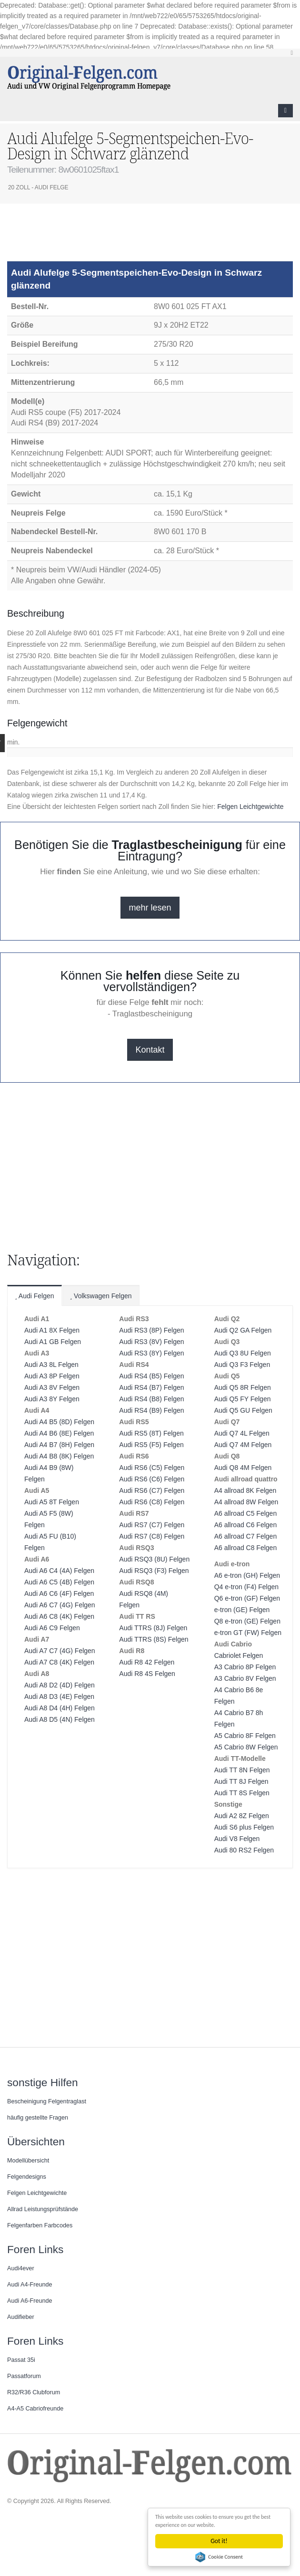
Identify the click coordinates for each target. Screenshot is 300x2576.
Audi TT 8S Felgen (242, 1793)
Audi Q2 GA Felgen (243, 1330)
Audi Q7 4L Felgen (242, 1433)
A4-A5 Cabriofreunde (35, 2408)
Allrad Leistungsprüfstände (42, 2209)
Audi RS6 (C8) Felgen (151, 1502)
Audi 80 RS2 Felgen (244, 1850)
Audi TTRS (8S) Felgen (153, 1639)
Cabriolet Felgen (238, 1655)
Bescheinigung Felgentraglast (46, 2101)
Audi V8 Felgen (237, 1838)
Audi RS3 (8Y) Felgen (151, 1353)
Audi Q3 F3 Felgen (242, 1364)
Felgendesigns (26, 2176)
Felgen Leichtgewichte (250, 806)
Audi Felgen (34, 1296)
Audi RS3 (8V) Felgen (151, 1341)
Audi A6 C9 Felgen (52, 1628)
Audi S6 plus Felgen (244, 1827)
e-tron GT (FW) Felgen (247, 1632)
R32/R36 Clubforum (33, 2392)
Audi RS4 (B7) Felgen (151, 1387)
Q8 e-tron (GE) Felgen (247, 1621)
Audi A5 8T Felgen (51, 1502)
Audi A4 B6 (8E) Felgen (59, 1433)
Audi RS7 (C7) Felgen (151, 1525)
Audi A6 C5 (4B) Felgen (59, 1582)
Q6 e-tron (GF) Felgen (247, 1598)
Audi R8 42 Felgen (146, 1662)
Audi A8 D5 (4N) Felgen (59, 1719)
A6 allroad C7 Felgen (245, 1536)
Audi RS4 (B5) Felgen (151, 1376)
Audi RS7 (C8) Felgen (151, 1536)
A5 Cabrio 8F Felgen (245, 1735)
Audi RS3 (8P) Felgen (151, 1330)
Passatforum (24, 2376)
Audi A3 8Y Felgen (52, 1399)
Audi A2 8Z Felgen (241, 1816)
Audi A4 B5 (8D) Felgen (59, 1422)
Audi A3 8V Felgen (52, 1387)
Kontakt (149, 1050)
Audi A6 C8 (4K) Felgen (59, 1616)
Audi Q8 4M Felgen (243, 1467)
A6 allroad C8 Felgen (245, 1548)
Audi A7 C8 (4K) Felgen (59, 1662)
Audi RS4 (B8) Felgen (151, 1399)
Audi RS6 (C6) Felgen (151, 1479)
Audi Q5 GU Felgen (243, 1410)
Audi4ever (20, 2268)
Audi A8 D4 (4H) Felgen (59, 1708)
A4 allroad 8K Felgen (245, 1490)
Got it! (219, 2541)
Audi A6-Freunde (29, 2300)
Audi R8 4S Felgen (147, 1673)
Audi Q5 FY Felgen (242, 1399)
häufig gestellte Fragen (37, 2117)
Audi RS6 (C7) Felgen (151, 1490)
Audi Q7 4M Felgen (243, 1444)
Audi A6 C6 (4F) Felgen (59, 1593)
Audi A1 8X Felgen (52, 1330)
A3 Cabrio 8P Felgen (245, 1667)
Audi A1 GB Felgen (52, 1341)
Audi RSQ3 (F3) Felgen (154, 1570)
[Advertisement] (83, 237)
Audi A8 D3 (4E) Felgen (59, 1696)
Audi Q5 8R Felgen (242, 1387)
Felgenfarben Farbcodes (39, 2225)
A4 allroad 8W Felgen (246, 1502)
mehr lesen (150, 907)
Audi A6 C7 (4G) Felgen (59, 1605)
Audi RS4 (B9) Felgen (151, 1410)
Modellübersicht (28, 2160)
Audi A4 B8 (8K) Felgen (59, 1456)
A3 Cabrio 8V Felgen (245, 1678)
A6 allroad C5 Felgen (245, 1513)
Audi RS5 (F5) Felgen (151, 1444)
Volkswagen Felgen (101, 1296)
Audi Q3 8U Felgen (242, 1353)
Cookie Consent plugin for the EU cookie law (220, 2557)
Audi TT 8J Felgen (241, 1781)
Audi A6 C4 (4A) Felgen (59, 1570)
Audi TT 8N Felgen (242, 1770)
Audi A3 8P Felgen (52, 1376)
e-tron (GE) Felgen (242, 1610)
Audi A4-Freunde (29, 2284)
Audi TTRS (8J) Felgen (153, 1628)
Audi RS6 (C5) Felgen (151, 1467)
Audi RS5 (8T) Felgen (151, 1433)
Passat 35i (21, 2360)
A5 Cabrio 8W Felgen (246, 1747)
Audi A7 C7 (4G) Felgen (59, 1651)
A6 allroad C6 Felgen (245, 1525)
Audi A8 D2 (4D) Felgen (59, 1685)
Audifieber (20, 2317)
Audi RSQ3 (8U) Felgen (154, 1559)
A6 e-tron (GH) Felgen (247, 1575)
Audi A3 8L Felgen (51, 1364)
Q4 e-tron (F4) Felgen (246, 1587)
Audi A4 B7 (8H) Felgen (59, 1444)
